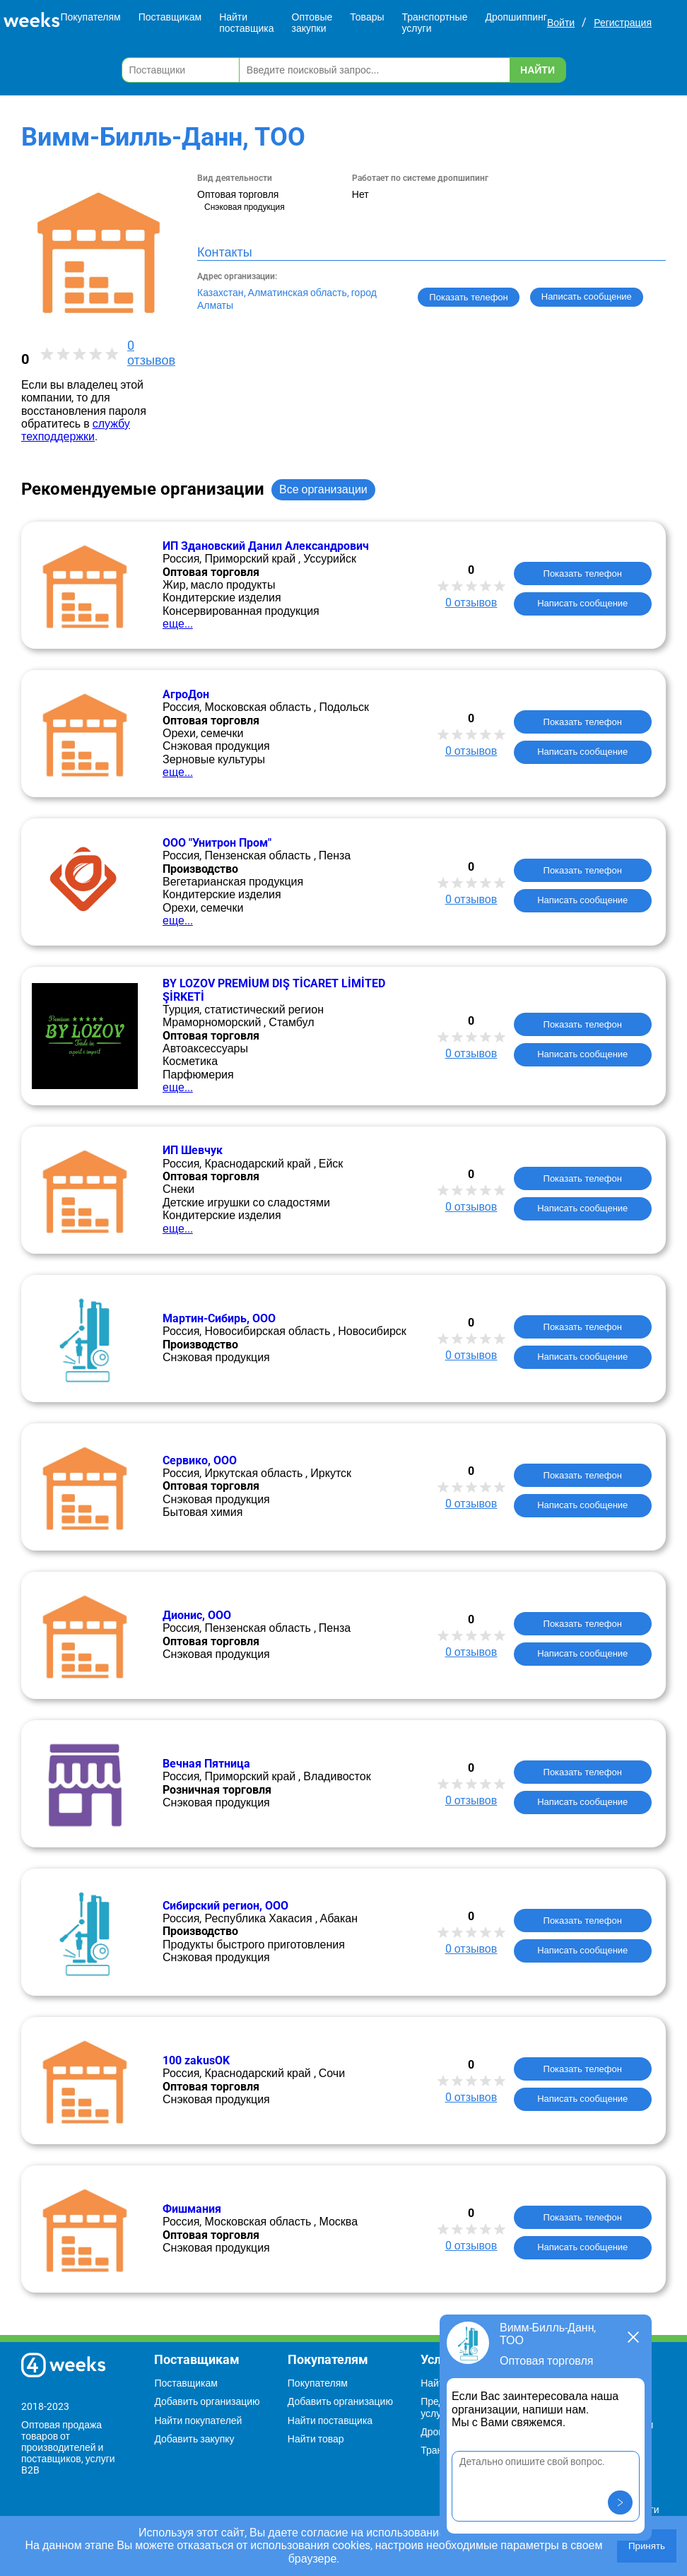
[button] (620, 2502)
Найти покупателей (198, 2420)
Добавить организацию (206, 2401)
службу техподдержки (75, 430)
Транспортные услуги (435, 22)
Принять (646, 2546)
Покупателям (90, 17)
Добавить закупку (194, 2439)
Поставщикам (170, 17)
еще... (178, 623)
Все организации (323, 489)
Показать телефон (468, 297)
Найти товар (316, 2439)
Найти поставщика (246, 22)
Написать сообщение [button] (586, 296)
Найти (537, 70)
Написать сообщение (582, 603)
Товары (367, 17)
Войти (561, 22)
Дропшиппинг (516, 17)
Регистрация (623, 22)
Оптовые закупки (312, 22)
